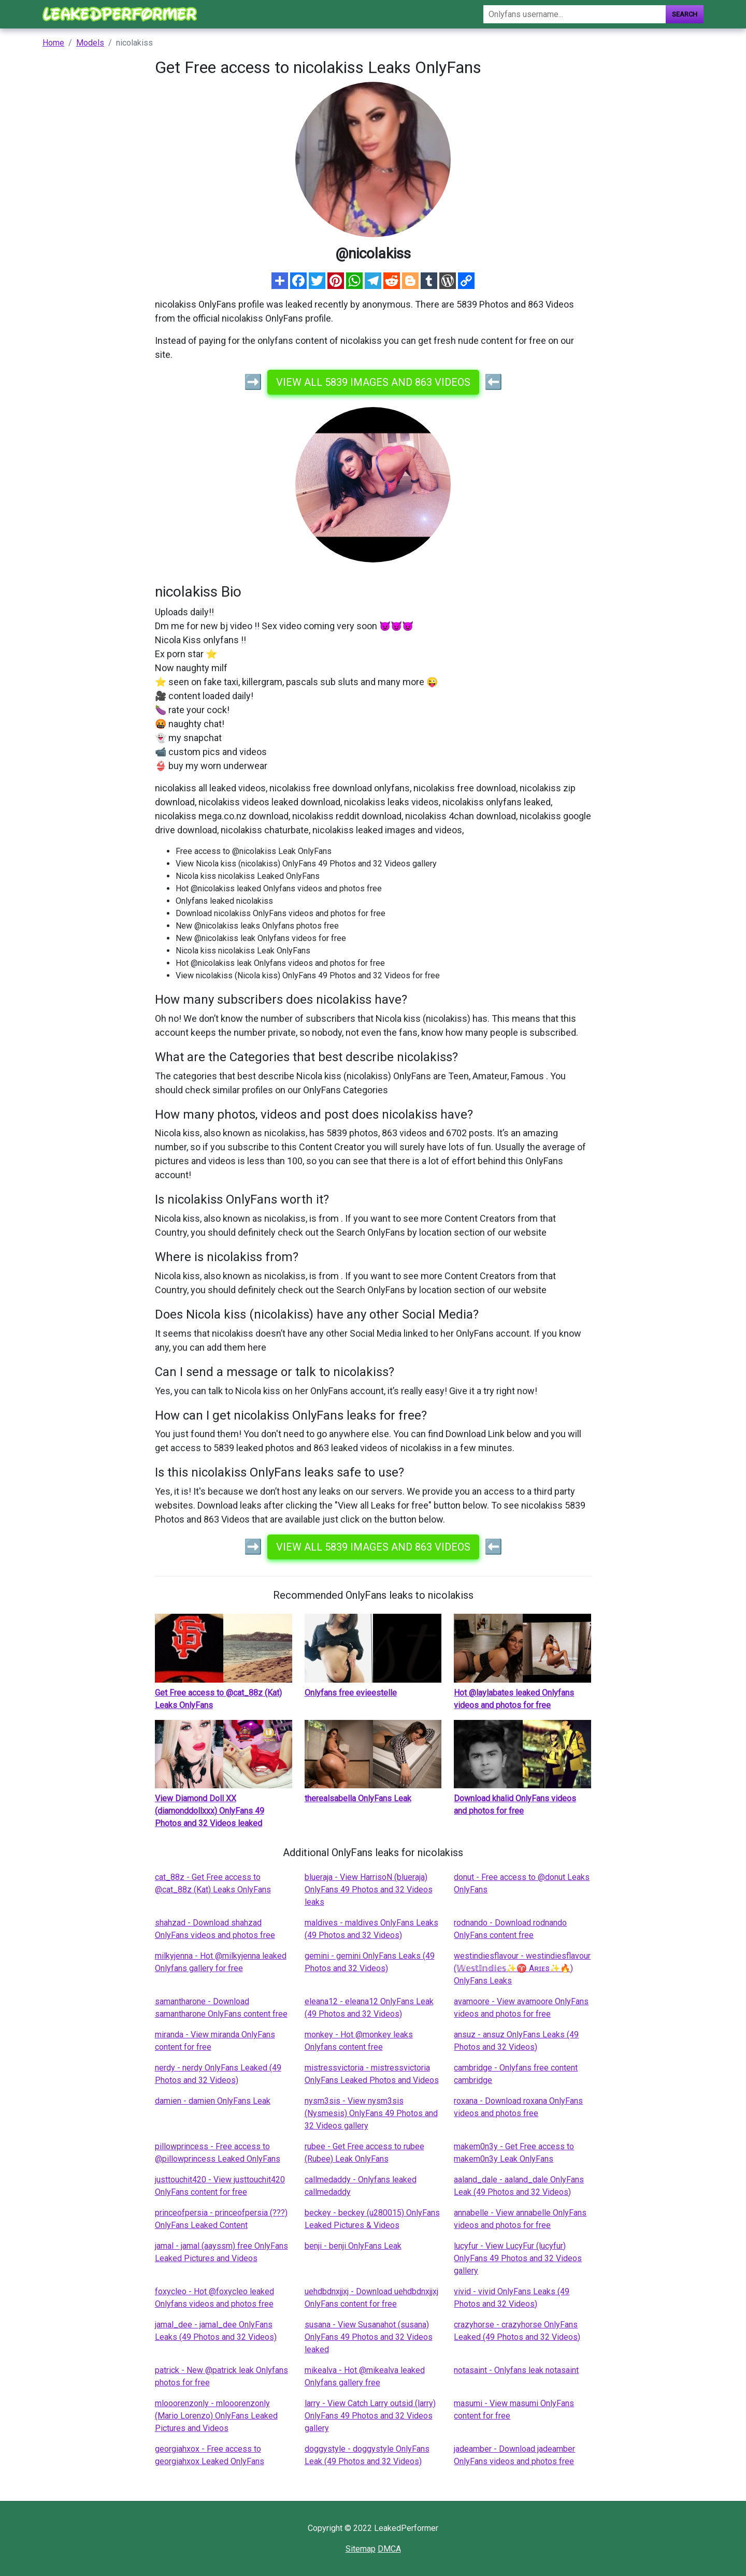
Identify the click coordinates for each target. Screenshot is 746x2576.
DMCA (389, 2549)
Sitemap (361, 2549)
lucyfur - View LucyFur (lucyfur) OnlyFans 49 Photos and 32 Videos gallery (518, 2258)
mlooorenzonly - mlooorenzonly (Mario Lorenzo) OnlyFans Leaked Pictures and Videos (216, 2415)
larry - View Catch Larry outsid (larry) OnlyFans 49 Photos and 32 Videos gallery (370, 2415)
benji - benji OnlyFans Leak (353, 2246)
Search (684, 14)
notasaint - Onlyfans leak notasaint (516, 2370)
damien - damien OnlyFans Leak (212, 2101)
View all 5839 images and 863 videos (373, 382)
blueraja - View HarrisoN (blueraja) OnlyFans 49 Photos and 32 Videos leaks (369, 1889)
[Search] (574, 14)
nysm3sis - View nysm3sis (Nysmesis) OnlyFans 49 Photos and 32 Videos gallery (371, 2113)
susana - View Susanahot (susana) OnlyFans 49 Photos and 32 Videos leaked (369, 2337)
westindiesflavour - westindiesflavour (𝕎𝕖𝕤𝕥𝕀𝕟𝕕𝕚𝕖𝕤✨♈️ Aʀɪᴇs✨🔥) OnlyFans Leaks (522, 1968)
